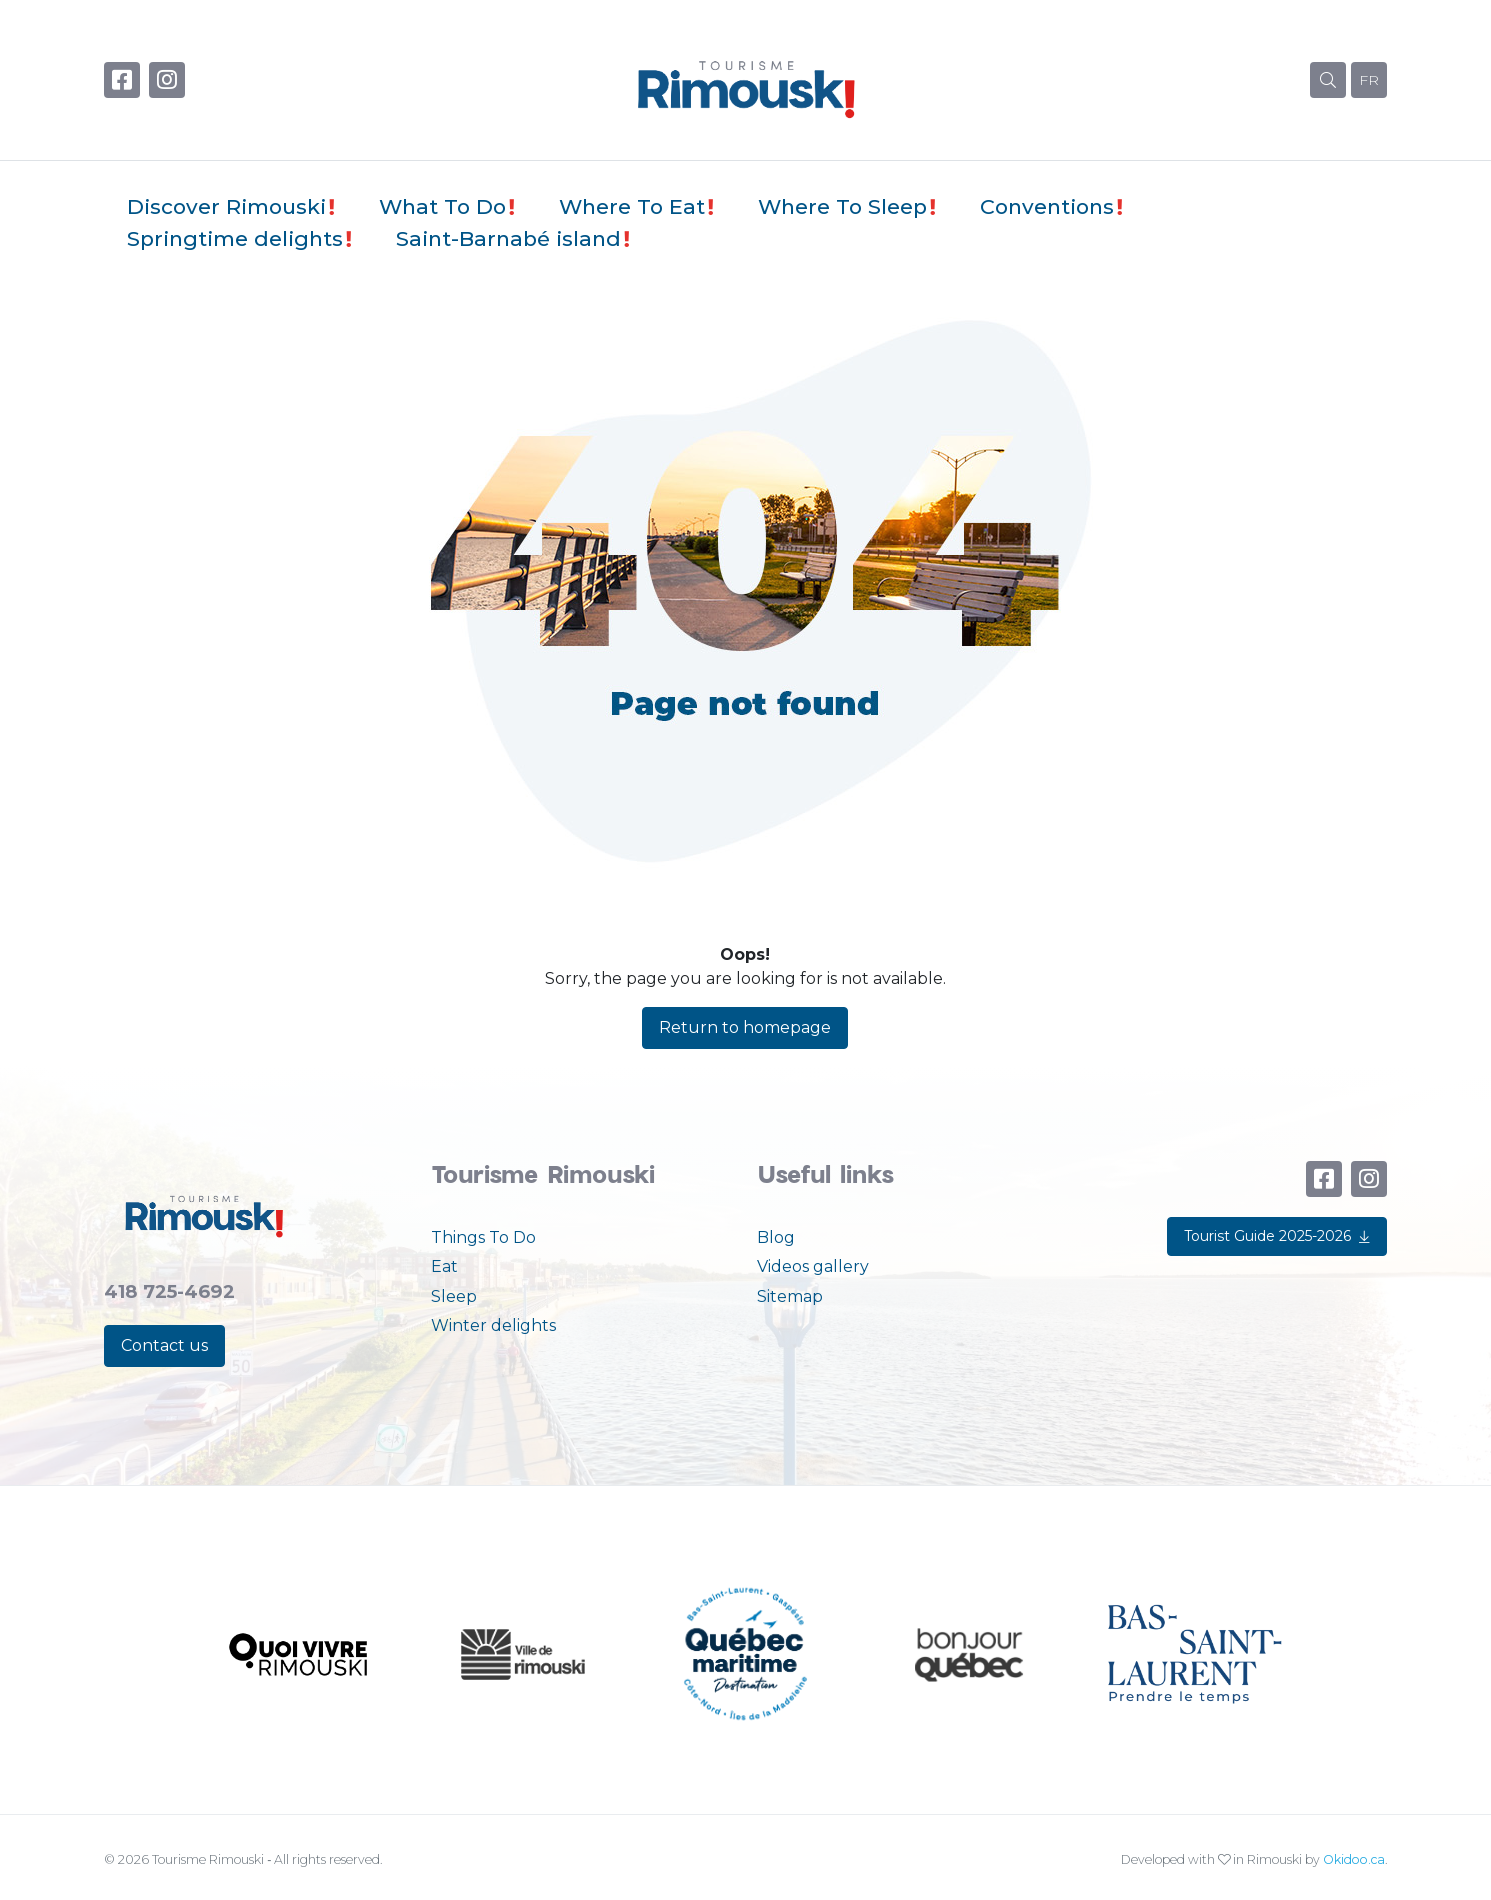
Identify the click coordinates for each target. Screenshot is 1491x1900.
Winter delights (493, 1325)
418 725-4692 (169, 1291)
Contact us (164, 1345)
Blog (776, 1237)
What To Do (442, 206)
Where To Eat (632, 206)
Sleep (454, 1296)
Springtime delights (235, 238)
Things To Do (483, 1237)
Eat (444, 1266)
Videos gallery (813, 1266)
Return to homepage (745, 1027)
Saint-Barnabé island (508, 238)
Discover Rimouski (226, 206)
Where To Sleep (842, 206)
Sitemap (790, 1296)
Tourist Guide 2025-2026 (1277, 1236)
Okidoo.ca (1354, 1859)
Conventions (1047, 206)
